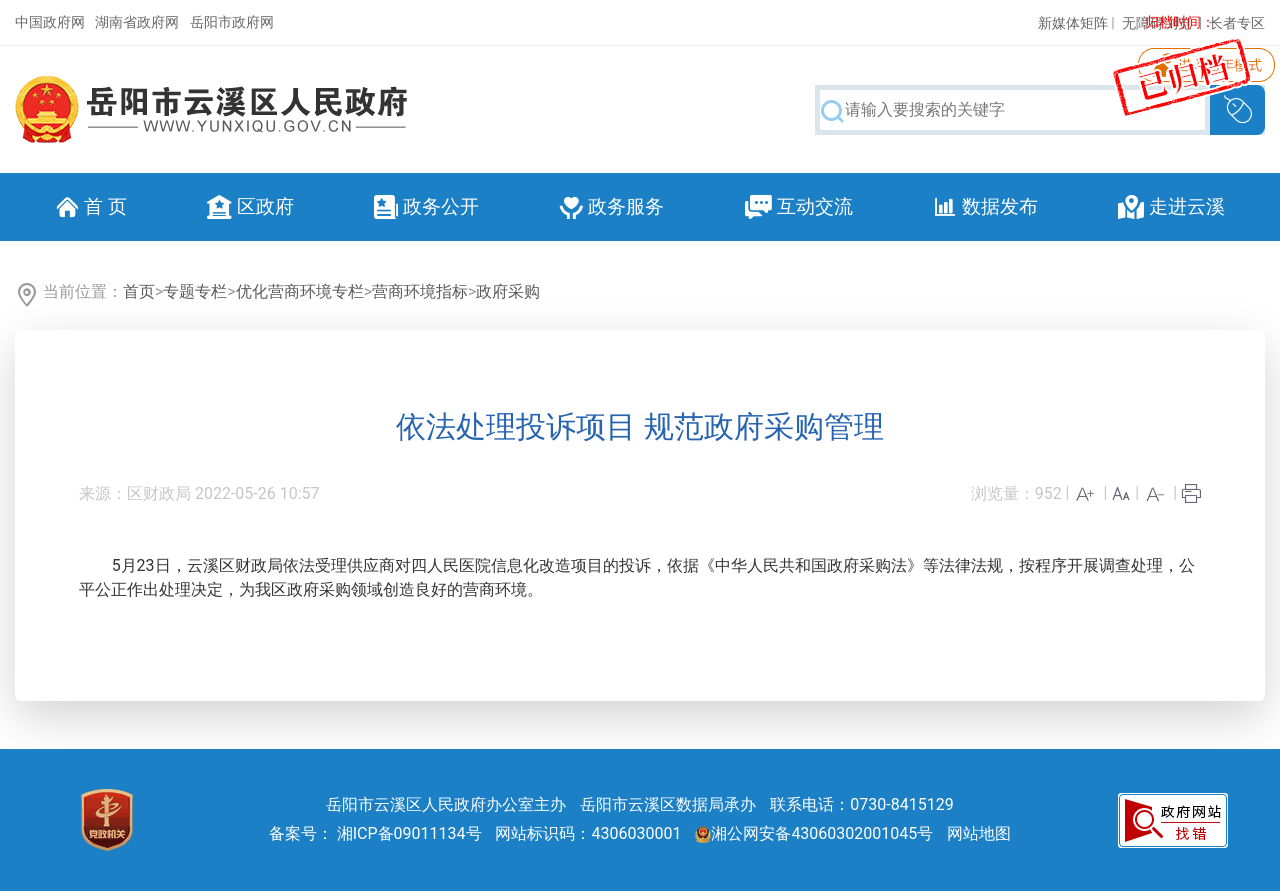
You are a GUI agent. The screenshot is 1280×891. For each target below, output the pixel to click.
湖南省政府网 (137, 22)
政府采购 (508, 291)
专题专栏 (195, 291)
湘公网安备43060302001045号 (814, 833)
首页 (139, 291)
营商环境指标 (420, 291)
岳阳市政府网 (232, 22)
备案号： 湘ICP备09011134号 (375, 833)
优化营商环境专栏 (300, 291)
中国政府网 (50, 22)
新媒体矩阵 (1073, 23)
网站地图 (979, 833)
